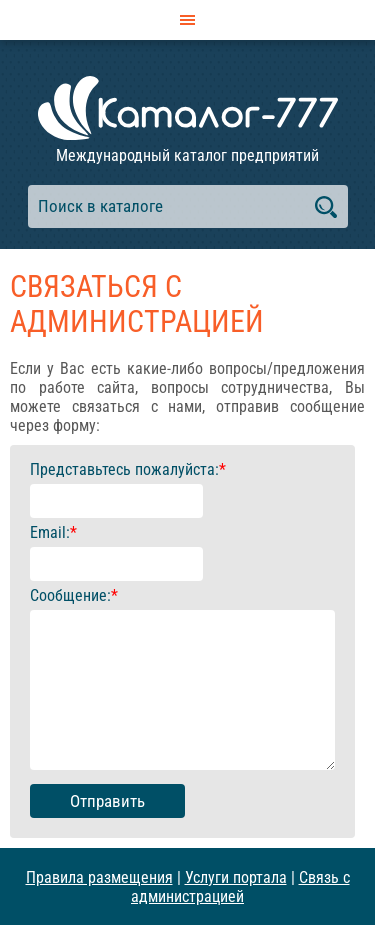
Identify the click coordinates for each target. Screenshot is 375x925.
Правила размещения (99, 877)
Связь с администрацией (240, 887)
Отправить (107, 801)
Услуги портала (236, 877)
